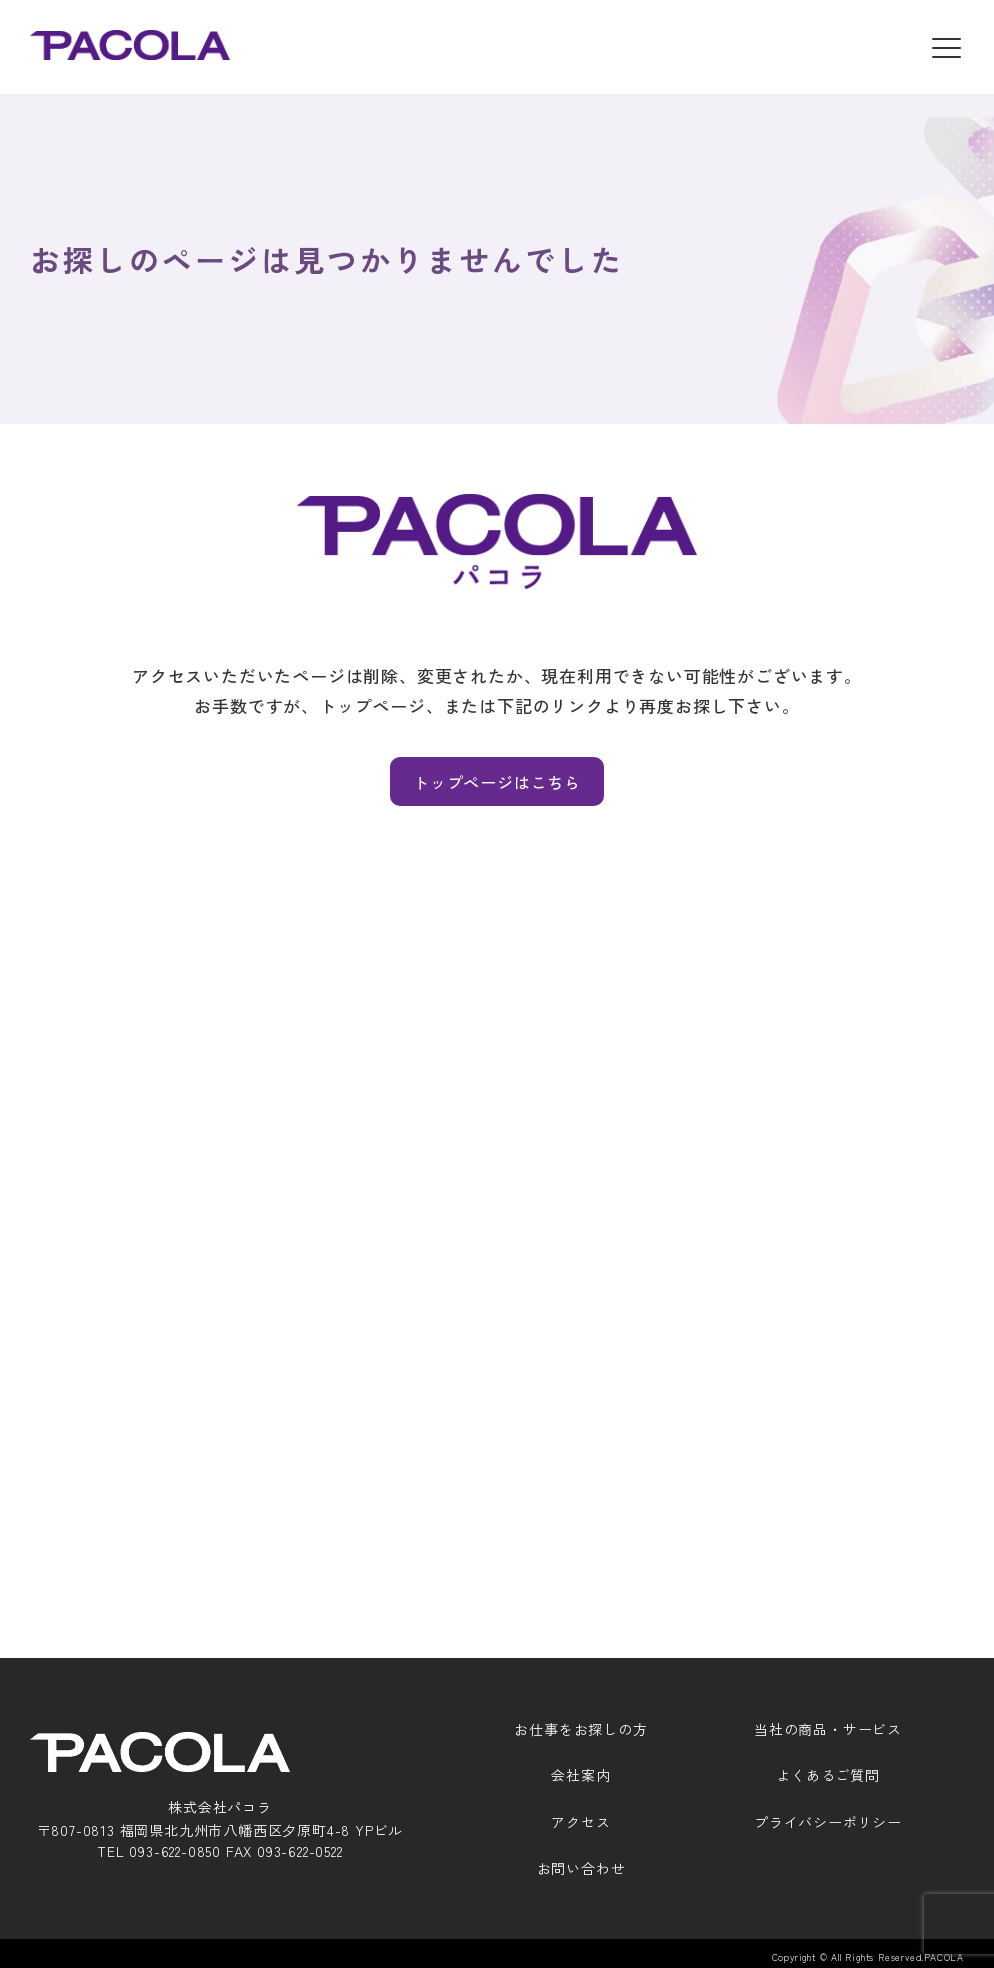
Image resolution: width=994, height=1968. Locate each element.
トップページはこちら (497, 782)
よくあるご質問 (828, 1768)
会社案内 (580, 1768)
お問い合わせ (581, 1854)
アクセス (580, 1811)
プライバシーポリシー (828, 1811)
